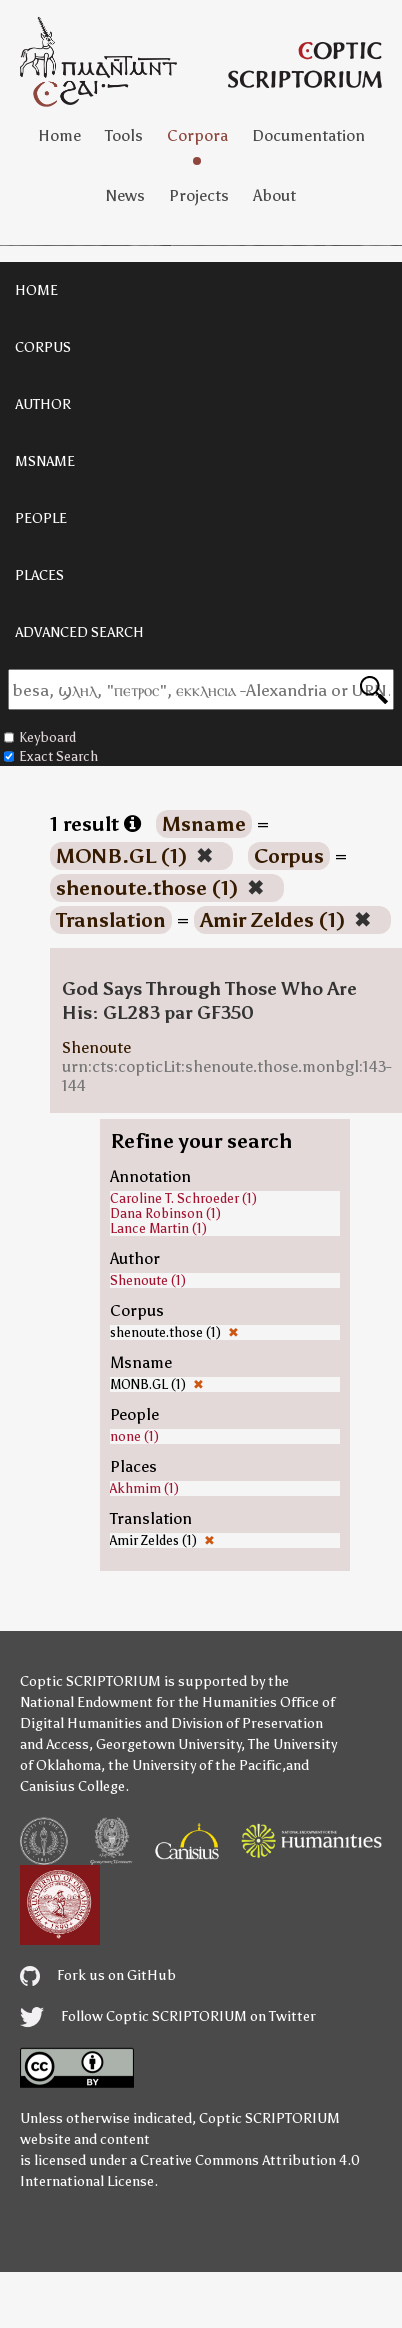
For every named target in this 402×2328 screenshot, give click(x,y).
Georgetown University (168, 1744)
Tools (124, 135)
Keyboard (40, 737)
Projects (199, 195)
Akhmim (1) (144, 1488)
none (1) (134, 1436)
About (274, 195)
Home (59, 135)
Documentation (308, 135)
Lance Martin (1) (158, 1228)
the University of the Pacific (195, 1765)
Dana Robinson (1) (165, 1213)
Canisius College (72, 1786)
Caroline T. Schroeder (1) (183, 1198)
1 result (95, 824)
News (125, 195)
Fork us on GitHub (98, 1975)
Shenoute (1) (148, 1280)
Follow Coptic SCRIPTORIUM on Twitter (168, 2016)
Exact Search (51, 756)
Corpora (197, 135)
